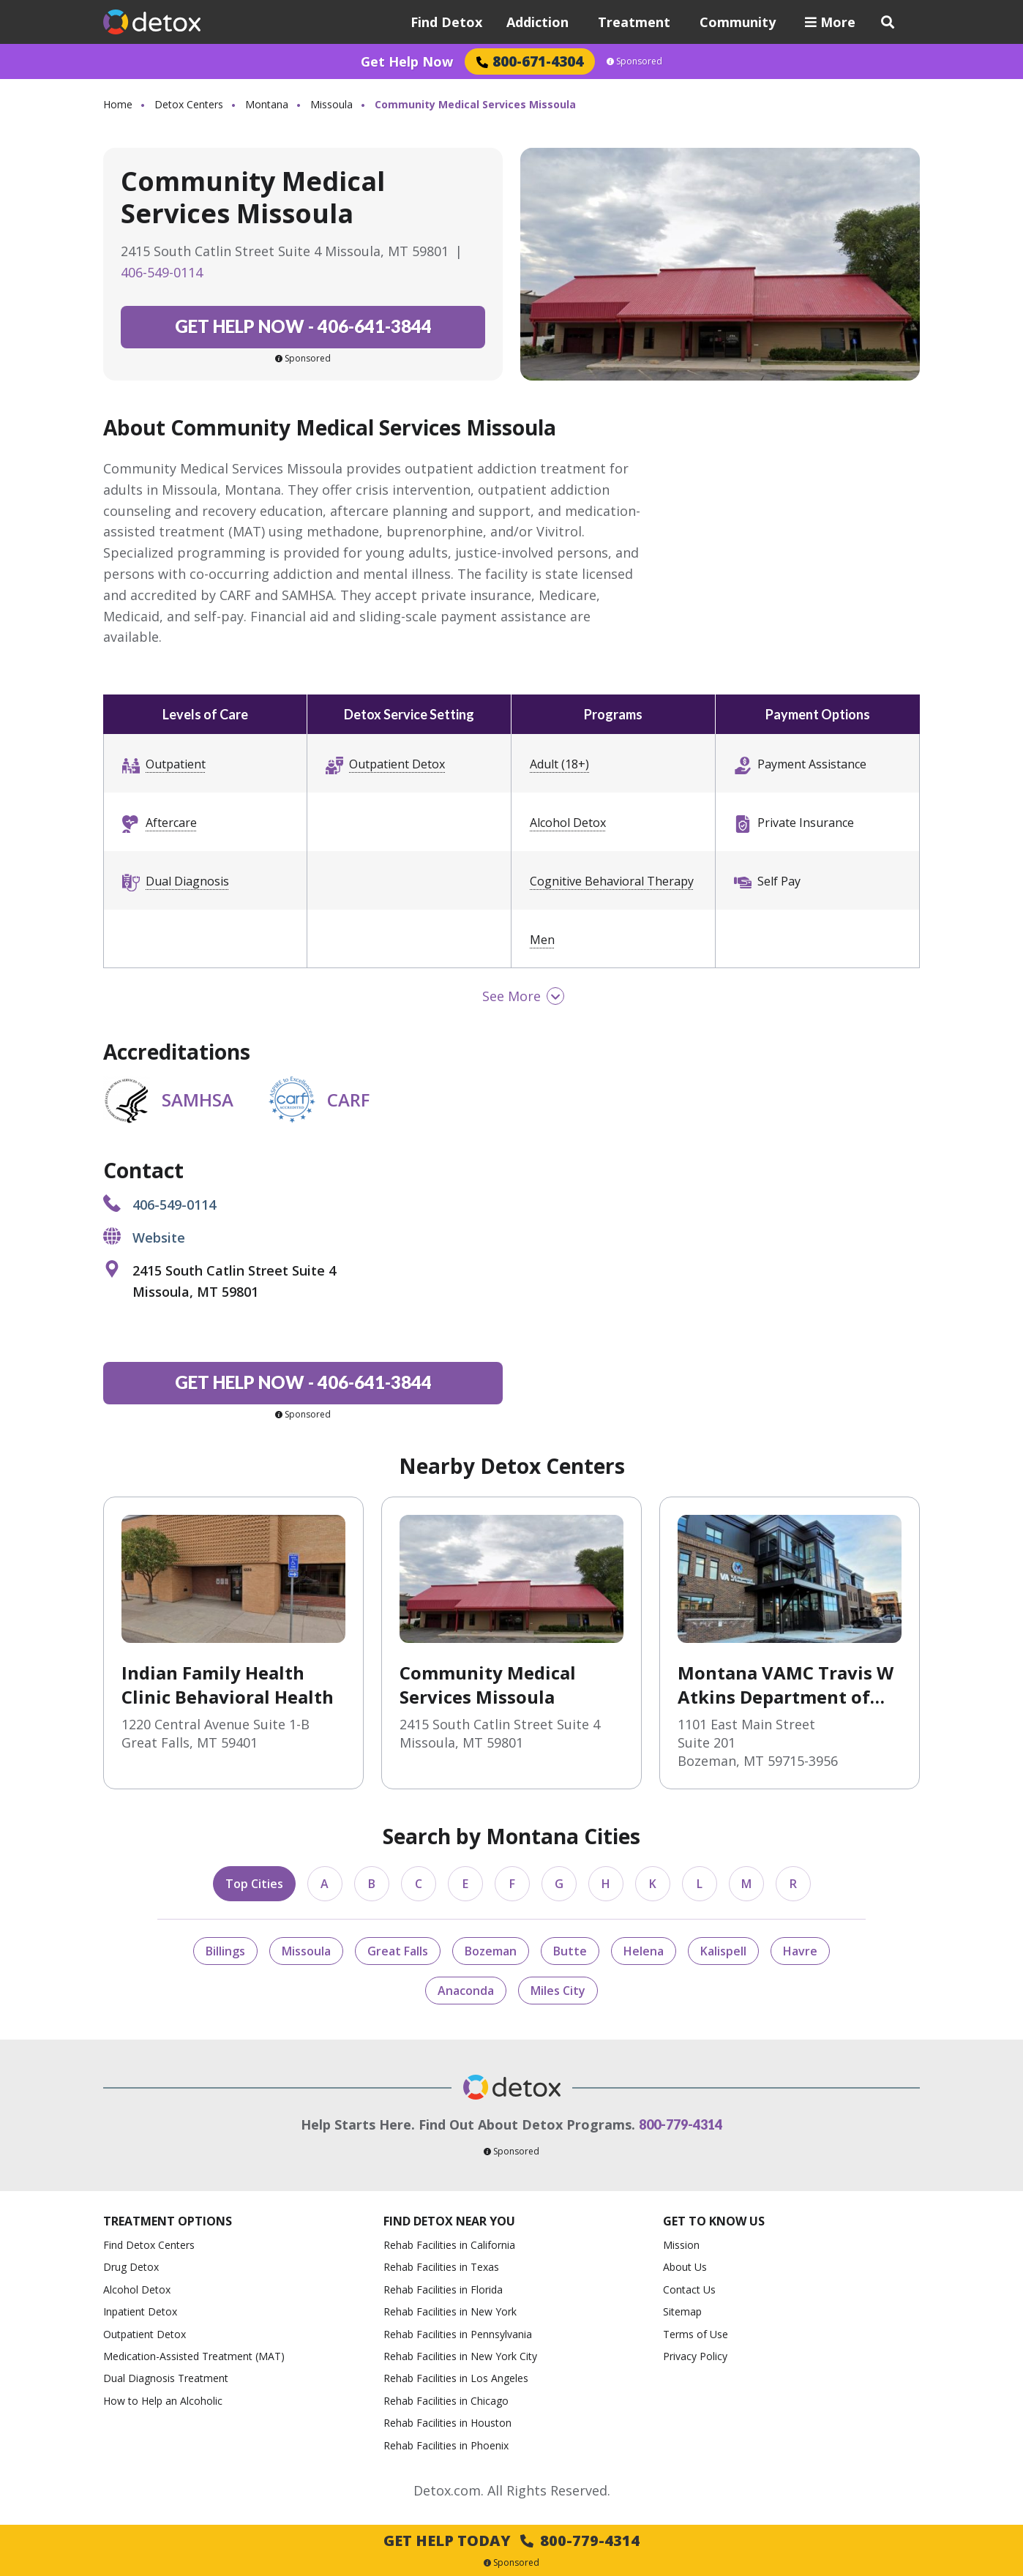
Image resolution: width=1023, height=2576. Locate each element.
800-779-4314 (680, 2124)
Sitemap (682, 2311)
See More (511, 996)
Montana (266, 104)
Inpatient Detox (140, 2311)
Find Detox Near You (449, 2221)
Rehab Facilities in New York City (460, 2356)
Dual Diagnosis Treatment (165, 2378)
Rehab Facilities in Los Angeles (455, 2378)
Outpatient (176, 764)
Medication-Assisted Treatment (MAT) (194, 2356)
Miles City (558, 1990)
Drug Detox (131, 2267)
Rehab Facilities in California (449, 2245)
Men (542, 940)
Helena (643, 1951)
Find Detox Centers (149, 2245)
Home (117, 104)
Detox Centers (188, 104)
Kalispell (723, 1951)
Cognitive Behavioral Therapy (612, 881)
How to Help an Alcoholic (162, 2401)
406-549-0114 (162, 272)
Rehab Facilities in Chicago (446, 2401)
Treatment (634, 22)
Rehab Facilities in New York (450, 2311)
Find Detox (446, 22)
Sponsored (634, 61)
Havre (800, 1951)
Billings (225, 1951)
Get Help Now (407, 61)
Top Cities (254, 1884)
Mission (681, 2245)
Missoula (331, 104)
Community (738, 22)
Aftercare (171, 823)
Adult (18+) (559, 764)
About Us (685, 2267)
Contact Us (689, 2289)
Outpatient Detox (397, 764)
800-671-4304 (529, 61)
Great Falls (397, 1951)
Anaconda (466, 1990)
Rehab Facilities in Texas (441, 2267)
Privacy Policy (695, 2356)
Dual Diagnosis (187, 881)
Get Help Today (511, 2540)
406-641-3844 (303, 326)
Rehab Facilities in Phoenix (446, 2445)
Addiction (537, 22)
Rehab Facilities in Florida (443, 2289)
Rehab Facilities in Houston (447, 2423)
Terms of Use (695, 2334)
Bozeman (491, 1951)
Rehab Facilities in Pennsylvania (457, 2334)
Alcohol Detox (568, 823)
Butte (570, 1951)
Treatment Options (167, 2221)
